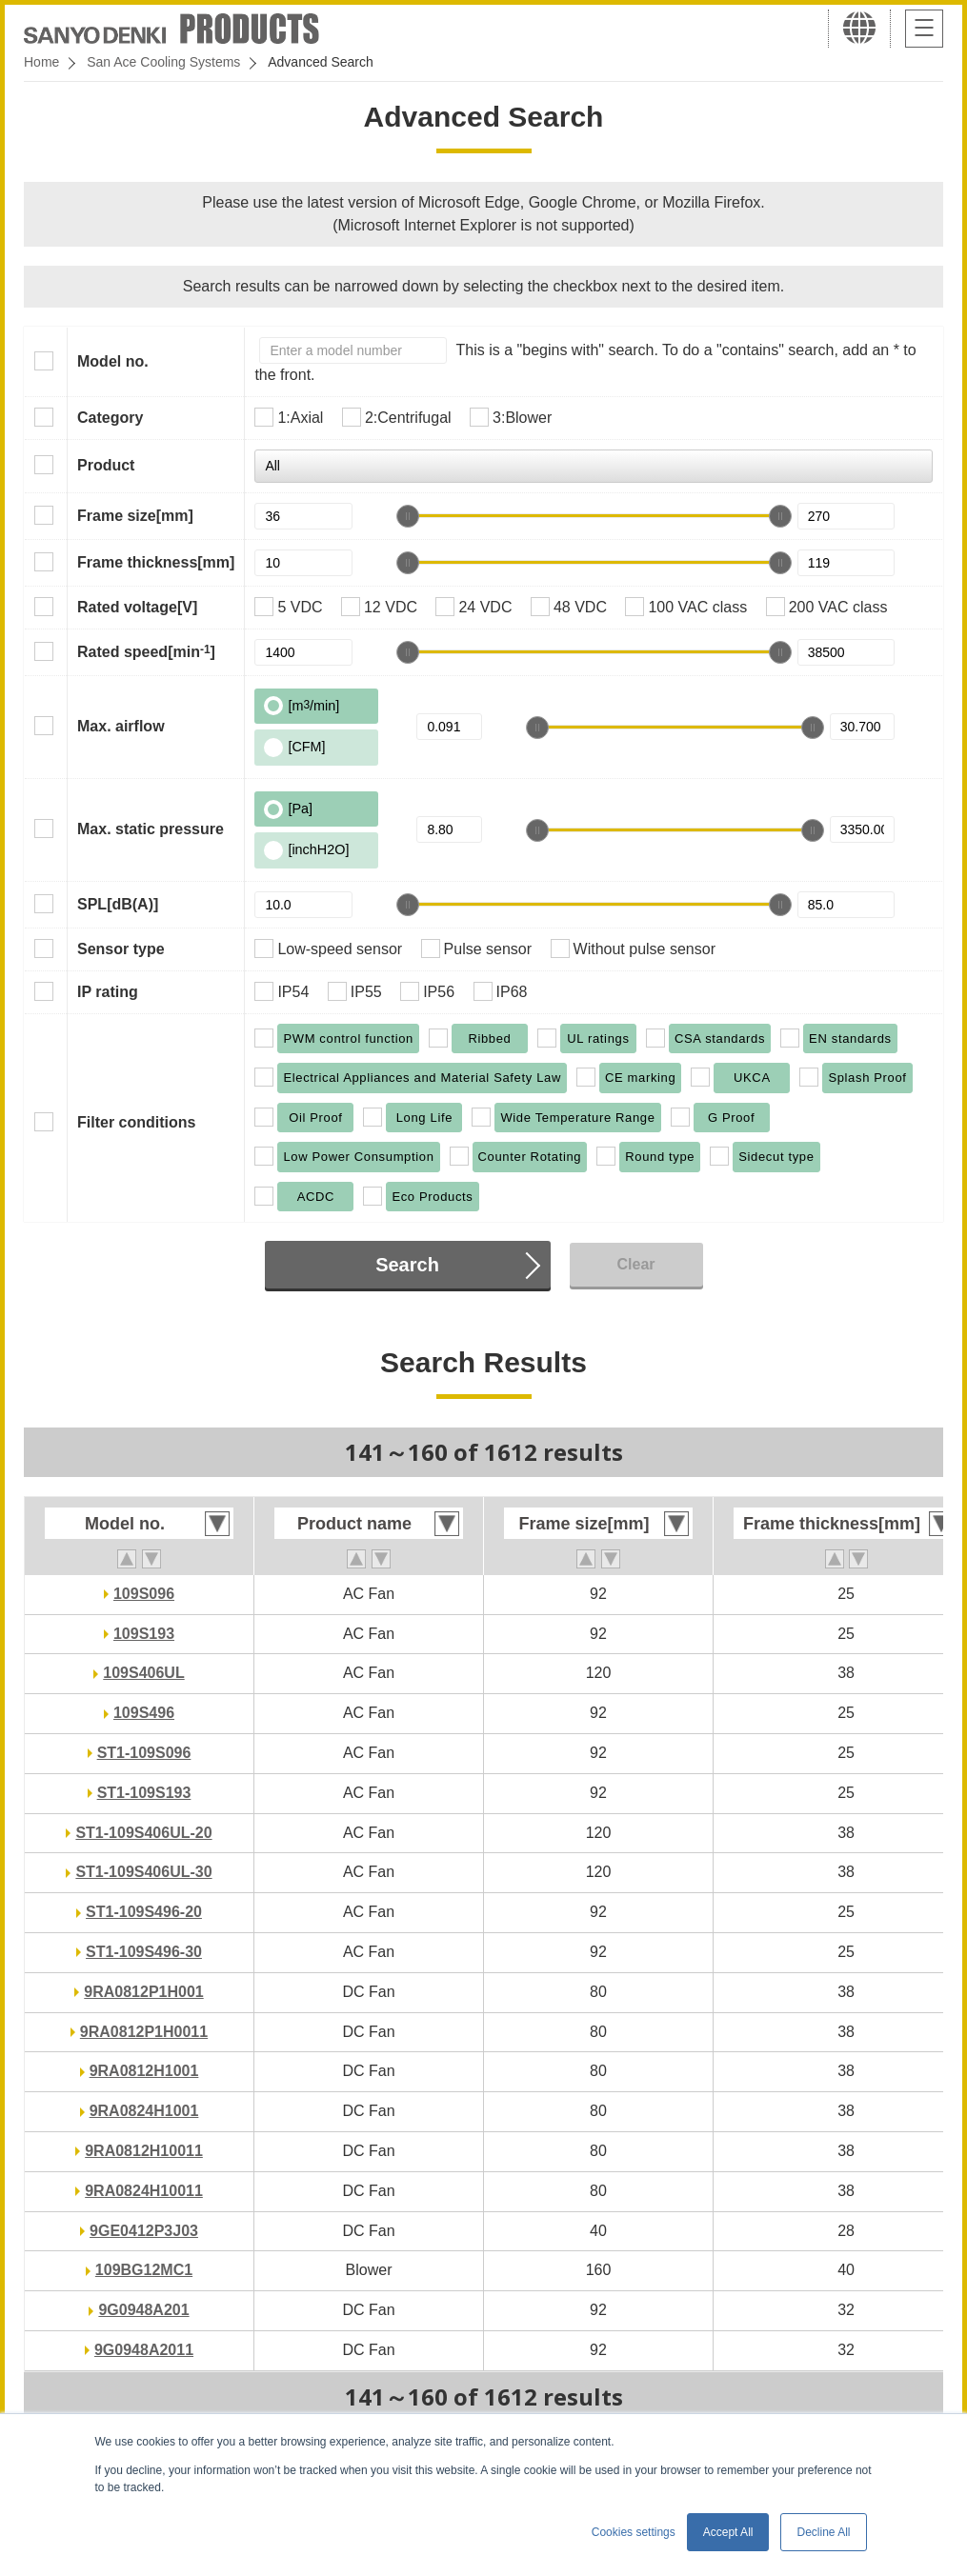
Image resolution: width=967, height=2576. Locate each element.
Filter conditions (136, 1122)
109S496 (143, 1713)
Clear (635, 1264)
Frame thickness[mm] (155, 562)
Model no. (113, 361)
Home (41, 62)
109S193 (143, 1634)
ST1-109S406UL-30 (143, 1872)
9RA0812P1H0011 (144, 2032)
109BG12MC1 (143, 2270)
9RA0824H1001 (144, 2111)
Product (105, 465)
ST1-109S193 (144, 1793)
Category (110, 417)
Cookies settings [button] (633, 2532)
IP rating (107, 992)
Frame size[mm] (135, 516)
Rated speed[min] (146, 651)
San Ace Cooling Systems (163, 62)
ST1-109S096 (144, 1753)
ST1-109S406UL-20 (143, 1833)
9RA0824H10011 (144, 2191)
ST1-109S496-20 (144, 1912)
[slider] (407, 516)
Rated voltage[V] (137, 607)
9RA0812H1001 (144, 2071)
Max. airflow (121, 726)
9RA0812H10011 (144, 2151)
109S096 (143, 1594)
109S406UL (143, 1673)
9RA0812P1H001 (143, 1992)
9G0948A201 (143, 2310)
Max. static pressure (150, 829)
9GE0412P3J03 (144, 2231)
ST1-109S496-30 (144, 1952)
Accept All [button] (728, 2532)
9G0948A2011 (143, 2350)
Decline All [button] (823, 2532)
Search (407, 1264)
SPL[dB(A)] (117, 904)
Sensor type (121, 949)
